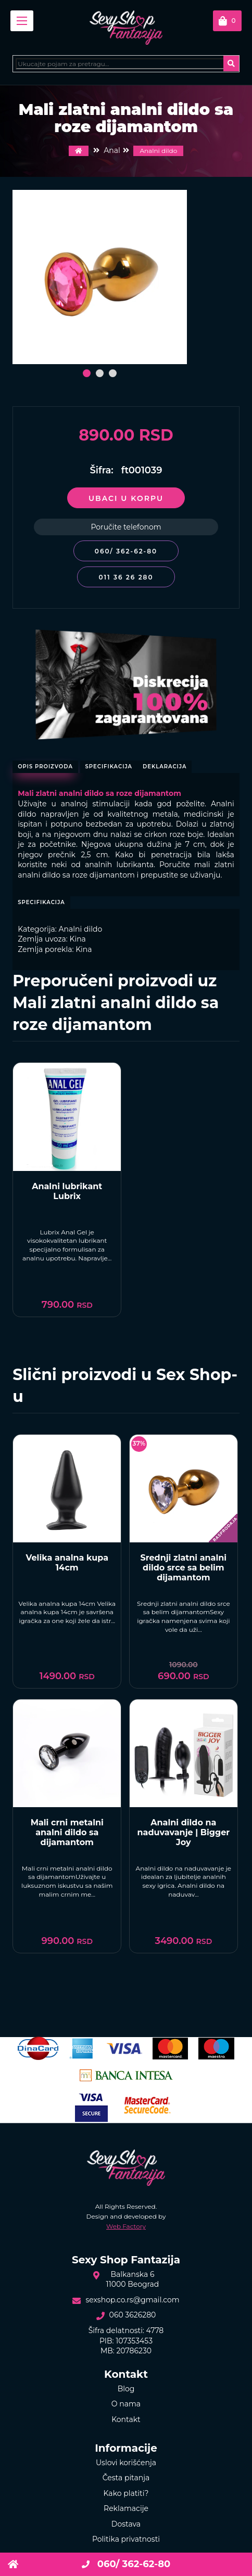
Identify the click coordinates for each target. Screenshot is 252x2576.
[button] (86, 373)
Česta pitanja (126, 2477)
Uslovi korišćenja (126, 2462)
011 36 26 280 (125, 577)
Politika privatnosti (126, 2539)
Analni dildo (158, 150)
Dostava (126, 2524)
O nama (126, 2403)
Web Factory (126, 2226)
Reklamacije (126, 2508)
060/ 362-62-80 (126, 551)
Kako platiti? (126, 2493)
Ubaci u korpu (126, 498)
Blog (126, 2388)
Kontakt (126, 2419)
